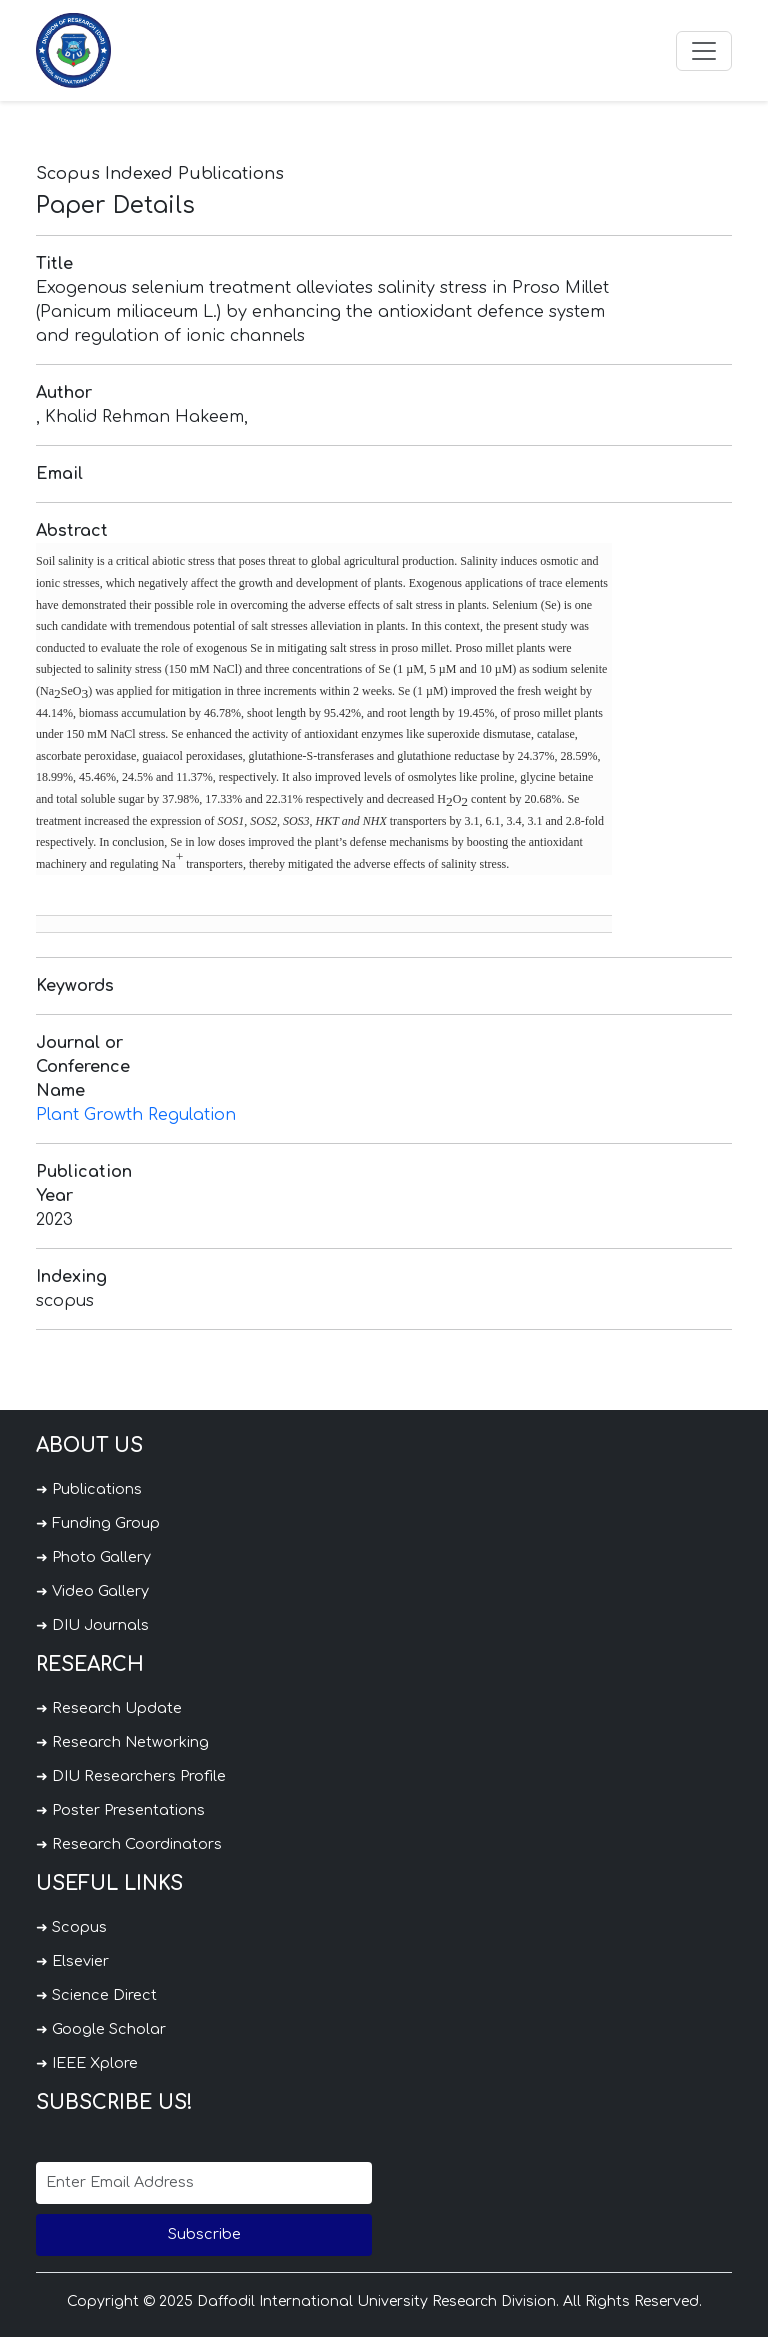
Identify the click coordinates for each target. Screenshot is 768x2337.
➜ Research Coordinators (129, 1844)
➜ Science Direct (96, 1995)
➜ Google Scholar (101, 2029)
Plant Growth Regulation (136, 1115)
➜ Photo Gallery (93, 1557)
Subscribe (204, 2234)
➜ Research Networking (122, 1742)
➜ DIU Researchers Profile (131, 1776)
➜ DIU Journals (92, 1625)
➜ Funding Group (98, 1523)
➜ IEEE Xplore (87, 2063)
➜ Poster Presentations (120, 1810)
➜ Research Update (109, 1708)
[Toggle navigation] (704, 51)
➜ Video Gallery (92, 1591)
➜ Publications (89, 1489)
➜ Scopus (71, 1927)
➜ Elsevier (72, 1961)
